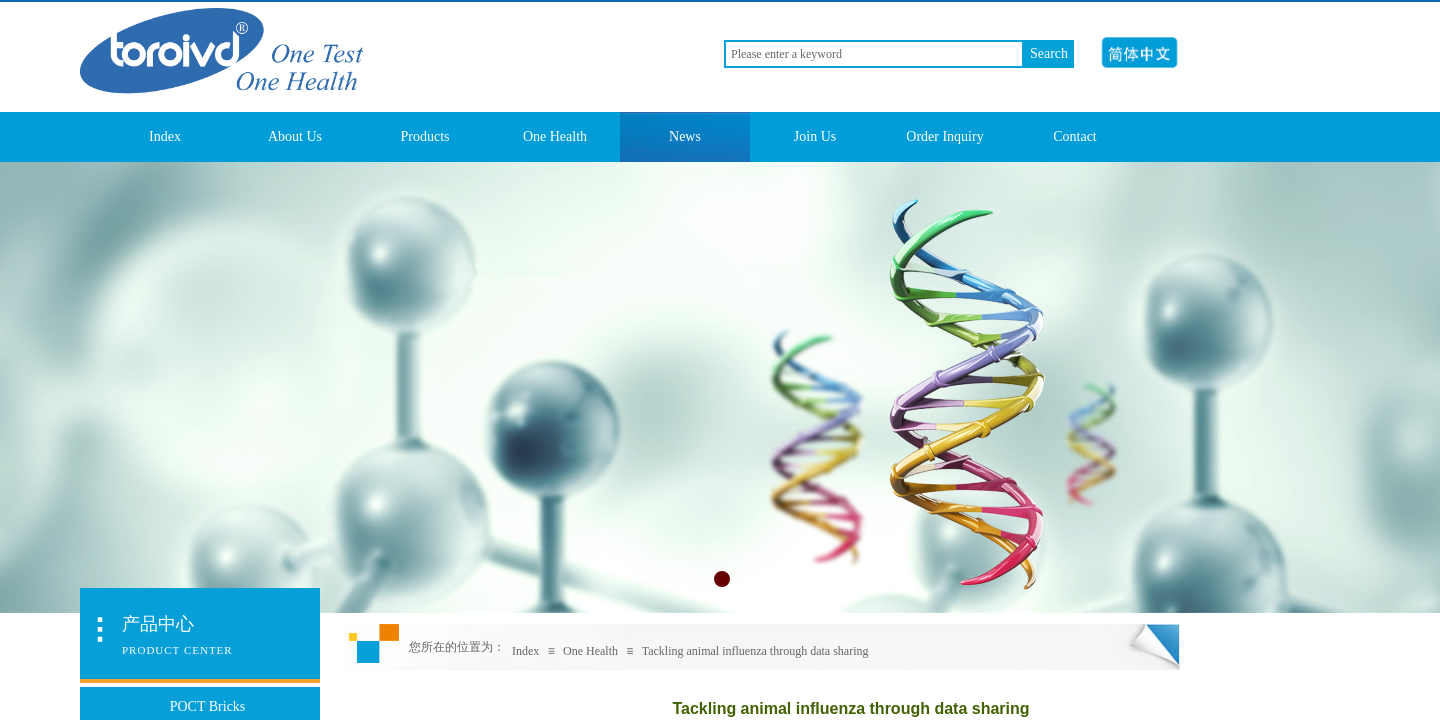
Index (165, 136)
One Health (555, 136)
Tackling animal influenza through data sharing (755, 651)
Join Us (815, 136)
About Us (295, 136)
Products (425, 136)
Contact (1075, 136)
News (685, 136)
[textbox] (874, 54)
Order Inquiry (944, 136)
